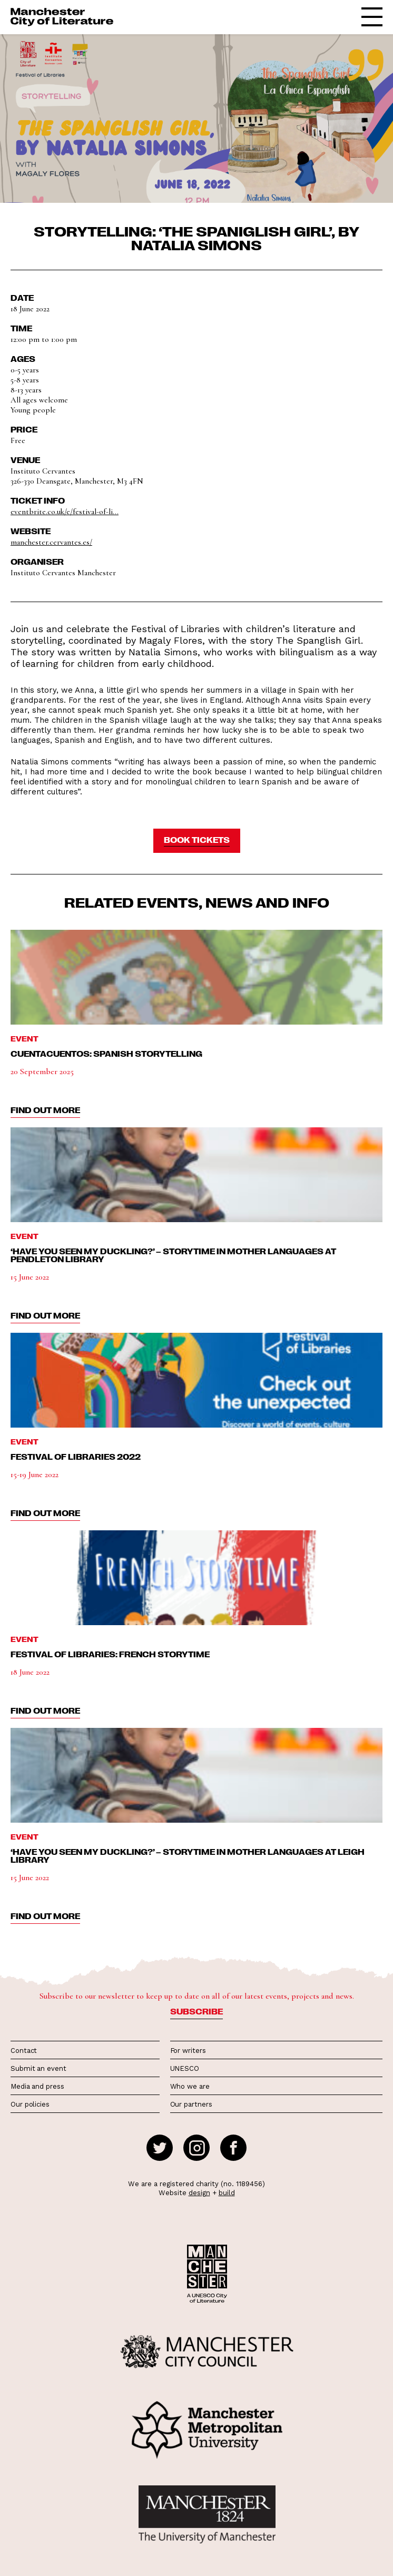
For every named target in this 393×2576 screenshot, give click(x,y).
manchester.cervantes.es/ (51, 542)
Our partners (191, 2104)
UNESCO (184, 2068)
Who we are (190, 2086)
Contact (24, 2050)
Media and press (37, 2086)
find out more (45, 1110)
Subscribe (196, 2011)
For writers (188, 2050)
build (227, 2193)
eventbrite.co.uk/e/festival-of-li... (65, 511)
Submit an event (38, 2068)
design (199, 2193)
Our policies (30, 2104)
